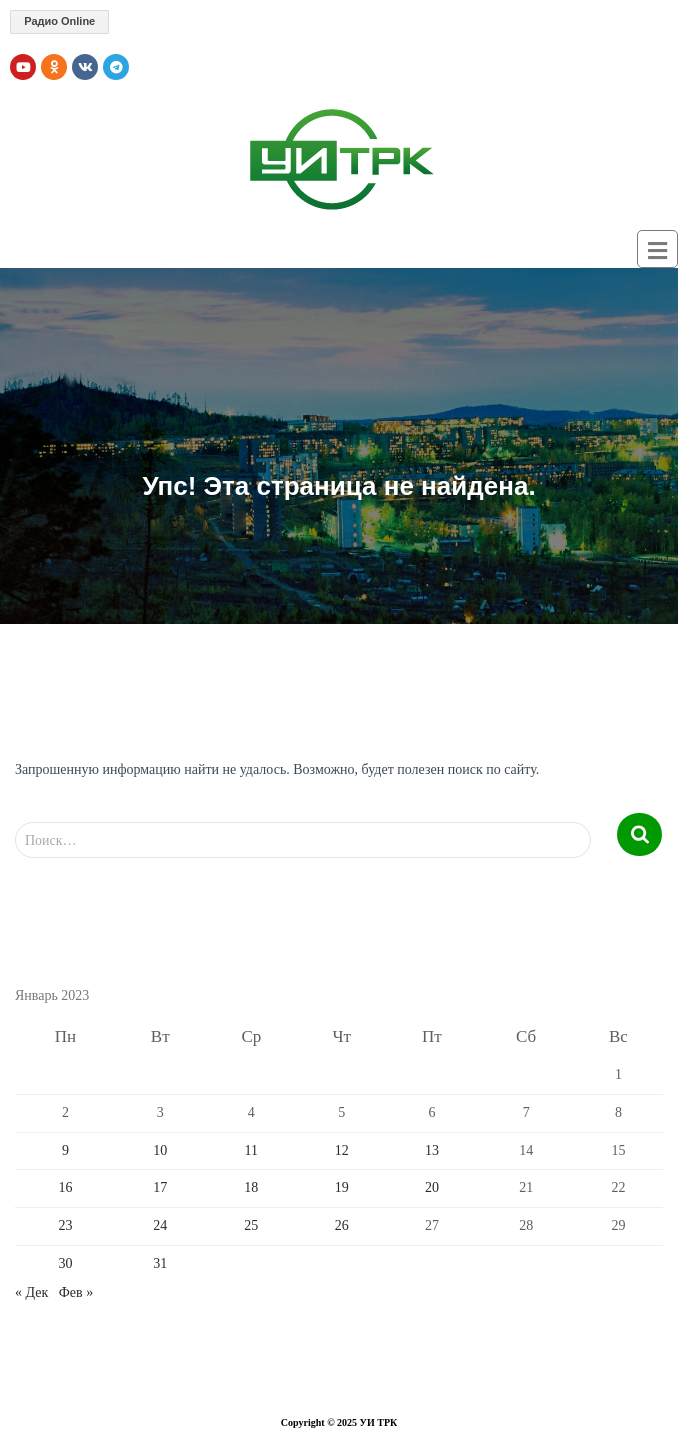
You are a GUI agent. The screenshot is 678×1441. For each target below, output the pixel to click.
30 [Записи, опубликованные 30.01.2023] (65, 1263)
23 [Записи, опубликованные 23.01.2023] (65, 1225)
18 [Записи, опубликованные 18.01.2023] (251, 1187)
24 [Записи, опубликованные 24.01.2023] (160, 1225)
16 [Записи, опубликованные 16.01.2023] (65, 1187)
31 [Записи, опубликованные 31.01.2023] (160, 1263)
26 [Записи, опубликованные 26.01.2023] (342, 1225)
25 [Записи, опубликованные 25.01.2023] (251, 1225)
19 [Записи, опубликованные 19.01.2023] (342, 1187)
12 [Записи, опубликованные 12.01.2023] (342, 1150)
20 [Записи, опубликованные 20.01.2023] (432, 1187)
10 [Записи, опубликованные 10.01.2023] (160, 1150)
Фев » (76, 1292)
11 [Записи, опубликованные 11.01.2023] (251, 1150)
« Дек (31, 1292)
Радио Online (59, 21)
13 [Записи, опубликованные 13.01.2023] (432, 1150)
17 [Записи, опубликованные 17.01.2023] (160, 1187)
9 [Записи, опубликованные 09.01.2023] (65, 1150)
